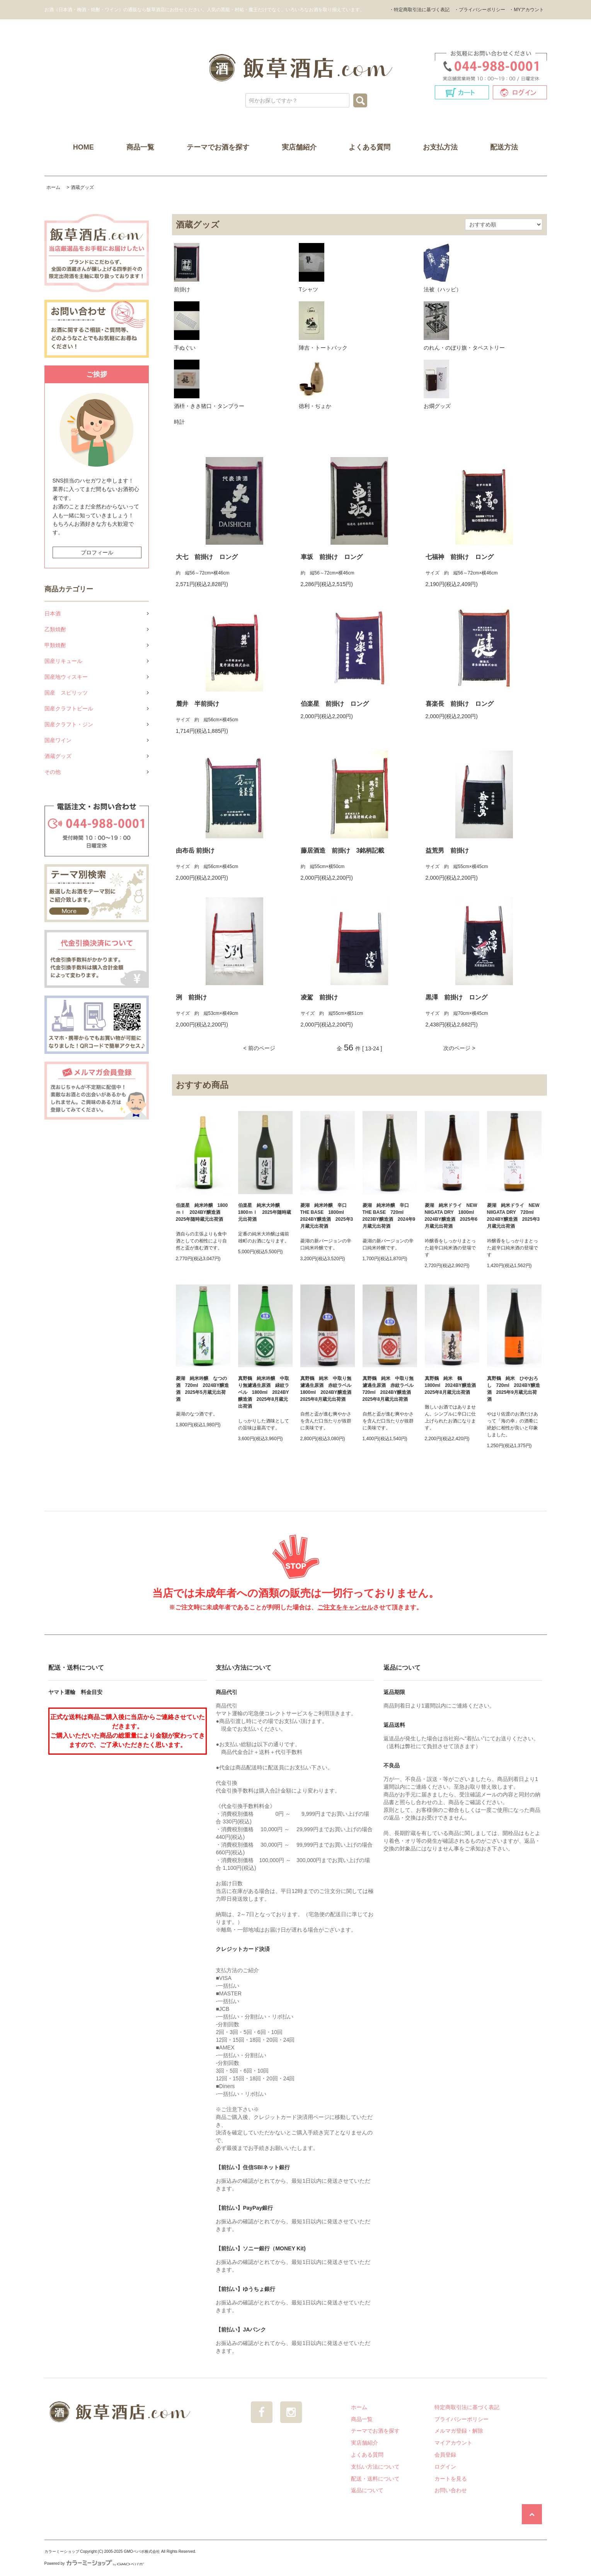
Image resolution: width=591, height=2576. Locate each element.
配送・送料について (375, 2479)
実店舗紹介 (299, 147)
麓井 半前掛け (197, 703)
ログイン (445, 2467)
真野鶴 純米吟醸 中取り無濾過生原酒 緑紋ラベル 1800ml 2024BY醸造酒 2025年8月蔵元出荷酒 (263, 1392)
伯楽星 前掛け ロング (335, 703)
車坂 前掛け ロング (332, 557)
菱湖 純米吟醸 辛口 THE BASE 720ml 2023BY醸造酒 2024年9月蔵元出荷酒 (389, 1216)
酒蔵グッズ (82, 187)
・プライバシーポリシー (479, 9)
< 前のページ (259, 1048)
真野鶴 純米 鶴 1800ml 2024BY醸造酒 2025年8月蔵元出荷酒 (452, 1385)
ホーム (53, 187)
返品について (367, 2490)
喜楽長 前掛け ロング (460, 703)
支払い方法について (375, 2467)
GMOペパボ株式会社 (142, 2551)
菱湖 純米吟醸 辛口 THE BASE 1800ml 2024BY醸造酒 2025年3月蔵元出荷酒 (326, 1216)
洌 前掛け (191, 997)
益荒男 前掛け (447, 850)
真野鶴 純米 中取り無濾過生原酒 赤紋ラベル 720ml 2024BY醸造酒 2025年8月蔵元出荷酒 (390, 1389)
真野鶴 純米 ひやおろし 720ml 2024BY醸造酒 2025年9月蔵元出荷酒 (513, 1389)
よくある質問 (369, 147)
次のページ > (459, 1048)
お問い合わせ (450, 2490)
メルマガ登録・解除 (458, 2431)
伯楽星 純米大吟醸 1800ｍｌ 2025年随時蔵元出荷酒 (264, 1212)
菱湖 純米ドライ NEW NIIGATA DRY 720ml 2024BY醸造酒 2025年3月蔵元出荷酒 (513, 1216)
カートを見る (450, 2479)
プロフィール (97, 552)
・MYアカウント (526, 9)
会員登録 (445, 2455)
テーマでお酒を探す (218, 147)
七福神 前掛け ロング (460, 557)
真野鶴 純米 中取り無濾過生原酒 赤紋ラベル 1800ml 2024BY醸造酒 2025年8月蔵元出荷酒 (327, 1389)
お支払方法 (440, 147)
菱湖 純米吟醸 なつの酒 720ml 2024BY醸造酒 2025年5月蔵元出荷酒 (202, 1389)
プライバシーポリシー (461, 2419)
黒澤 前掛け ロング (456, 997)
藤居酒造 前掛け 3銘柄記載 (343, 850)
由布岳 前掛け (195, 850)
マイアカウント (453, 2443)
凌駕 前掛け (319, 997)
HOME (83, 147)
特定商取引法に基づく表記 (466, 2407)
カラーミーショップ (61, 2551)
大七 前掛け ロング (207, 557)
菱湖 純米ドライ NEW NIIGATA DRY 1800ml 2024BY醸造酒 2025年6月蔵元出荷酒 (452, 1216)
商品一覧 (140, 147)
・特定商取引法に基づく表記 (419, 9)
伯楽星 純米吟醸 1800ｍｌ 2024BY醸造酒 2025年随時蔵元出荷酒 (202, 1212)
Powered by (94, 2563)
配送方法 (504, 147)
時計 (179, 422)
